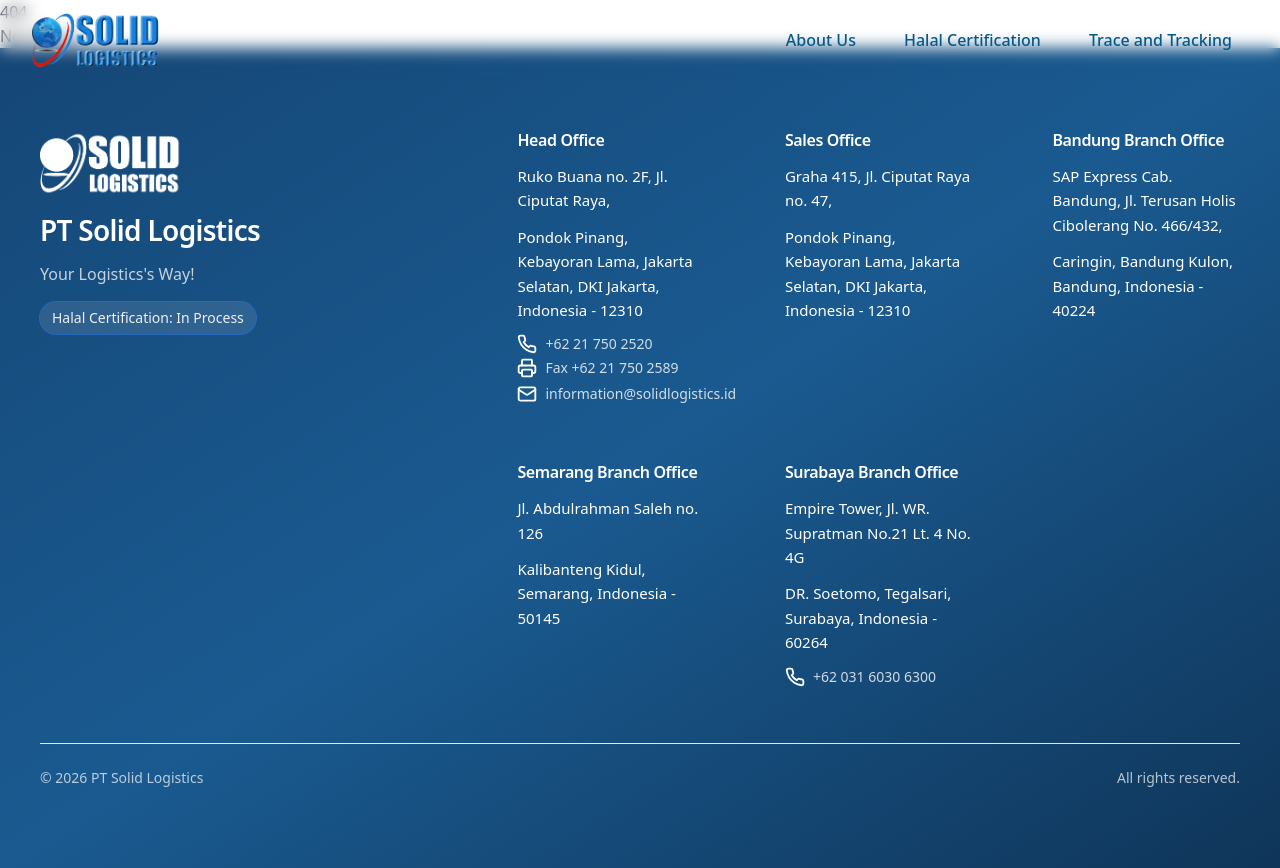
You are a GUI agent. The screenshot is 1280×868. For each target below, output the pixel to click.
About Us (821, 40)
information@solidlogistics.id (640, 393)
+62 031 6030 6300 (874, 676)
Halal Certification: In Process (148, 317)
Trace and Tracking (1160, 40)
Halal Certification (972, 40)
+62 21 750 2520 (598, 343)
